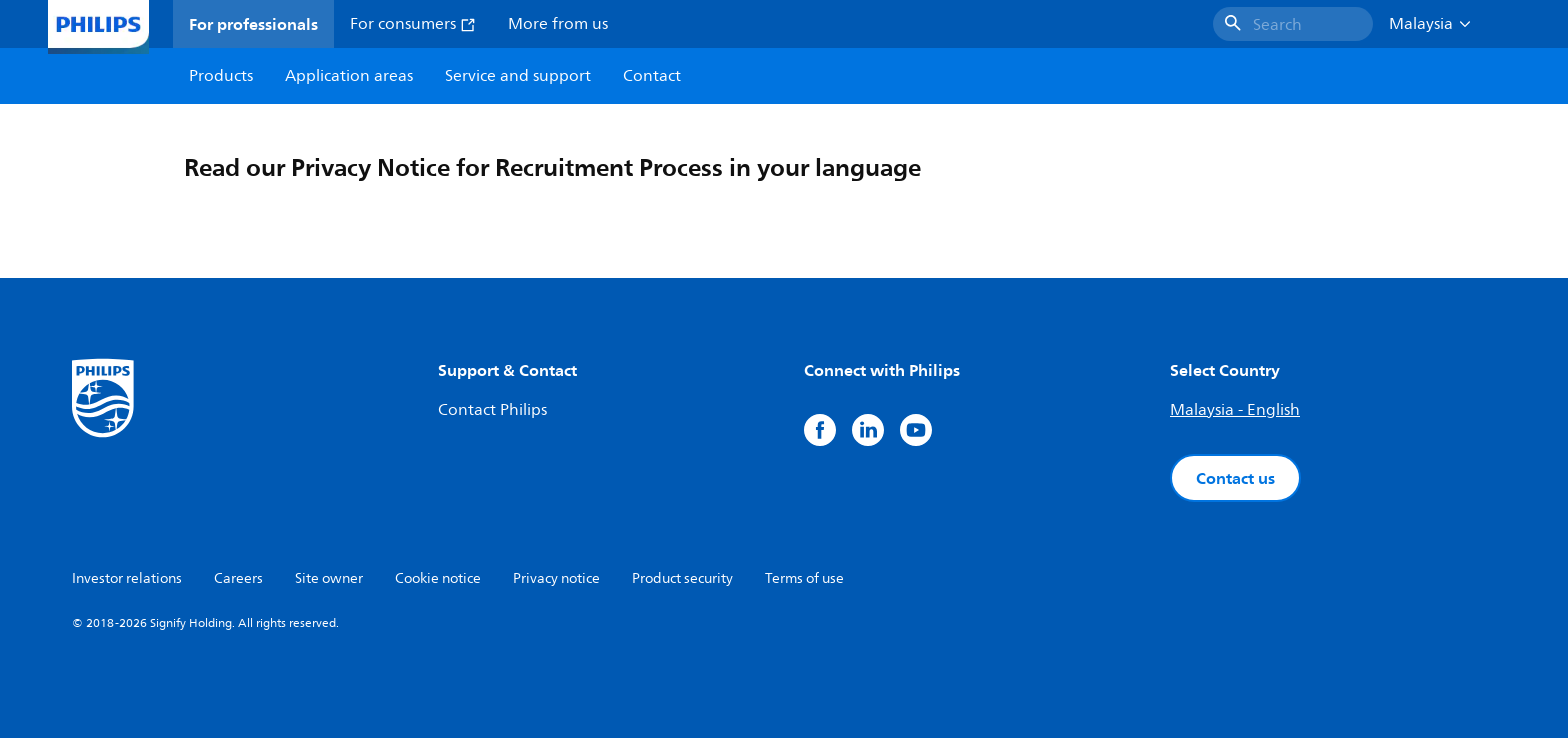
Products (221, 76)
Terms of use (804, 578)
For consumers (413, 24)
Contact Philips (492, 410)
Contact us (1235, 478)
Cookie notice (438, 578)
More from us (558, 24)
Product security (682, 578)
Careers (238, 578)
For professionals (253, 24)
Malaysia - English (1235, 410)
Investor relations (127, 578)
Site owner (329, 578)
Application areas (349, 76)
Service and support (518, 76)
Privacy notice (556, 578)
